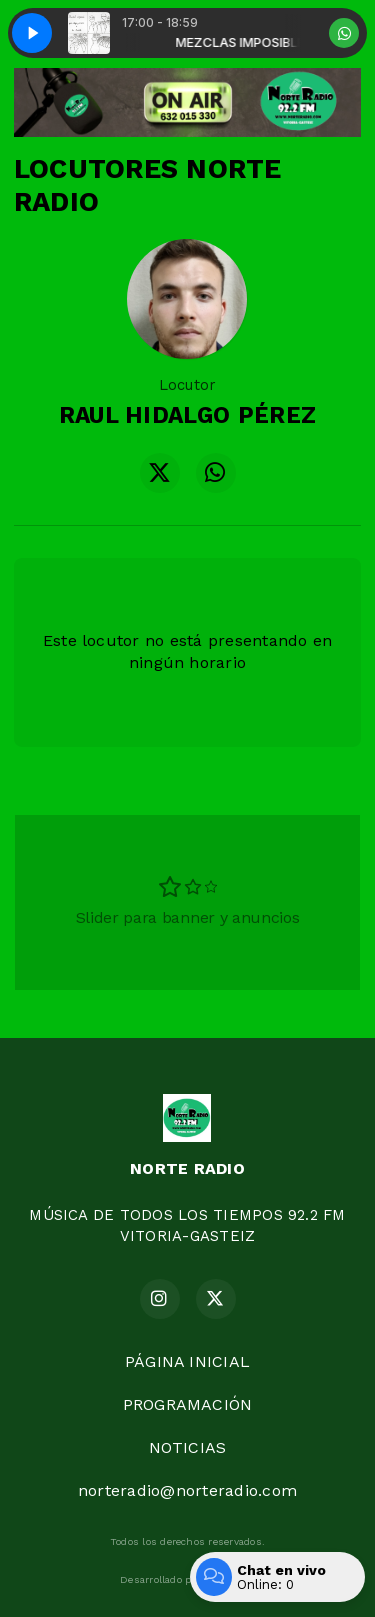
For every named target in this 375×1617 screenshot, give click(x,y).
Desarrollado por (187, 1580)
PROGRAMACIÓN (188, 1404)
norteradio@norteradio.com (187, 1490)
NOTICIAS (188, 1447)
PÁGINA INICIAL (187, 1361)
